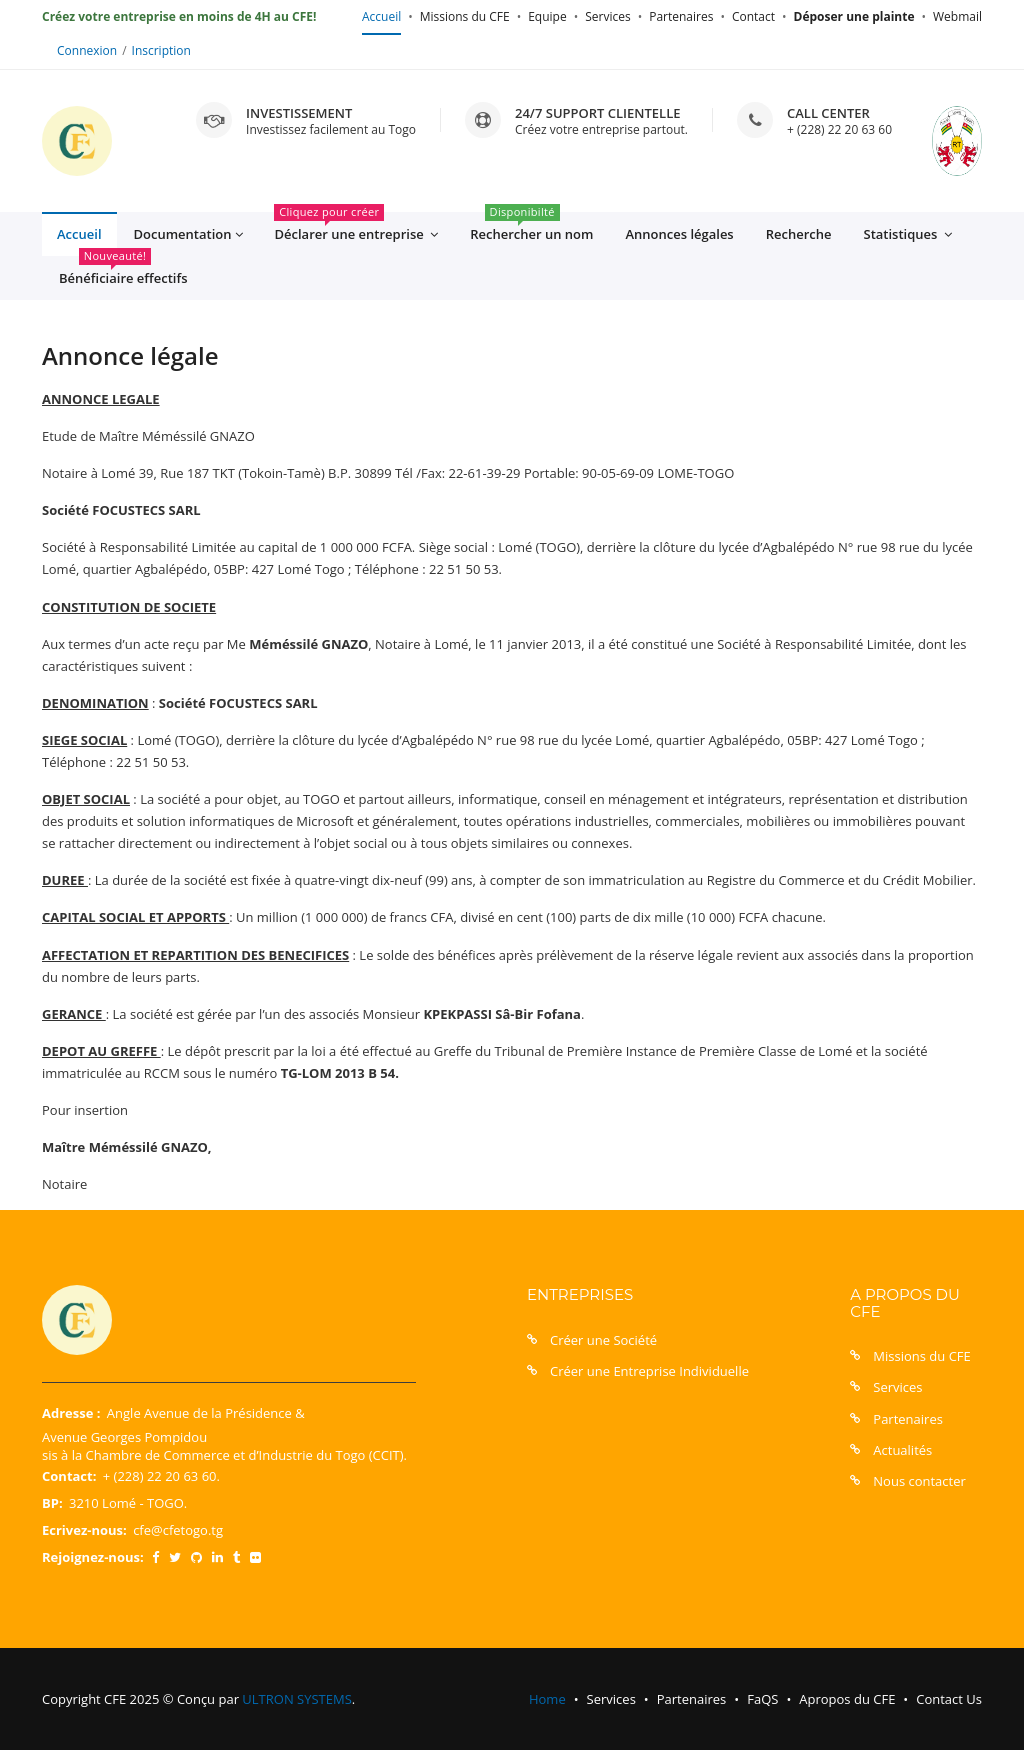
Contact (753, 16)
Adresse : (71, 1413)
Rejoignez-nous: (93, 1557)
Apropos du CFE (847, 1699)
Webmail (957, 16)
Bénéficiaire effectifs (123, 271)
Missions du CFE (465, 16)
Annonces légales (679, 234)
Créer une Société (603, 1340)
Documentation (188, 234)
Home (547, 1699)
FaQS (762, 1699)
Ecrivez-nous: (84, 1530)
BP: (52, 1503)
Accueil (381, 16)
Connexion (87, 50)
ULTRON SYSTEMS (296, 1699)
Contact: (69, 1476)
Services (607, 16)
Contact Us (949, 1699)
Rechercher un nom (531, 227)
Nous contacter (919, 1481)
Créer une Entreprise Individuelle (649, 1371)
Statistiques (908, 234)
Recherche (799, 234)
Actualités (902, 1450)
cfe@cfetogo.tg (178, 1530)
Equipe (547, 16)
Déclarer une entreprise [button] (356, 228)
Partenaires (681, 16)
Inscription (161, 50)
